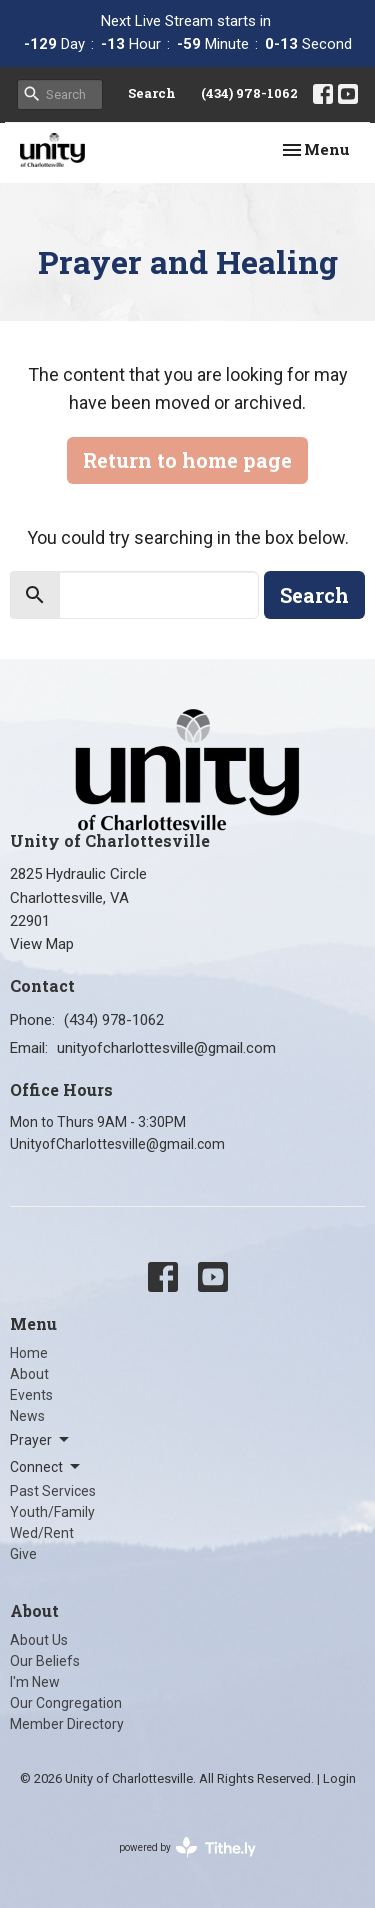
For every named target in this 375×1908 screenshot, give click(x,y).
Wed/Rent (42, 1533)
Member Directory (67, 1724)
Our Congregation (66, 1703)
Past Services (53, 1491)
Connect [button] (46, 1467)
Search (152, 93)
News (27, 1416)
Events (31, 1395)
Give (23, 1554)
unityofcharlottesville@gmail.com (166, 1048)
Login (339, 1778)
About (29, 1374)
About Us (39, 1640)
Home (29, 1353)
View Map (42, 944)
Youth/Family (52, 1512)
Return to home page (187, 460)
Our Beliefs (45, 1661)
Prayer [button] (41, 1440)
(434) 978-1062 (249, 93)
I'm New (35, 1682)
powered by (187, 1847)
